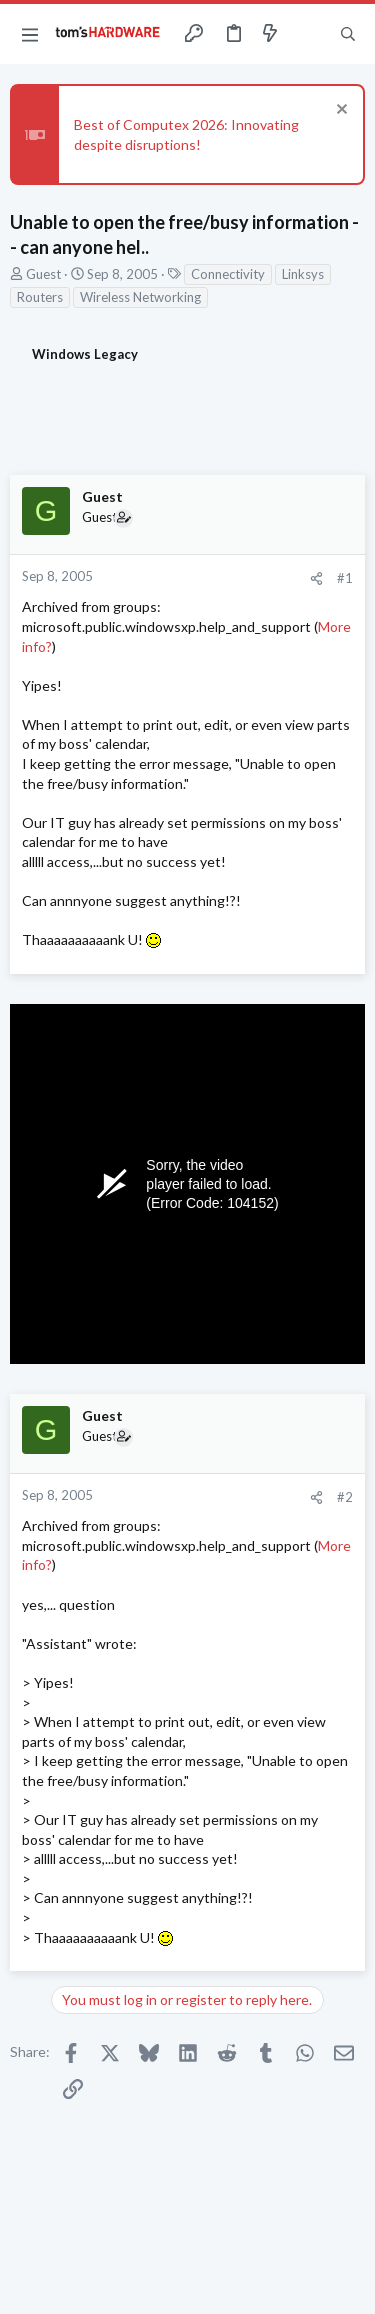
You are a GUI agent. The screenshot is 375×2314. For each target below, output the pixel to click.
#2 (345, 1497)
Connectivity (228, 274)
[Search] (348, 34)
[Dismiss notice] (339, 111)
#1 (345, 578)
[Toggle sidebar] (309, 34)
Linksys (303, 274)
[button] (30, 34)
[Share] (316, 578)
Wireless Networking (140, 297)
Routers (40, 297)
